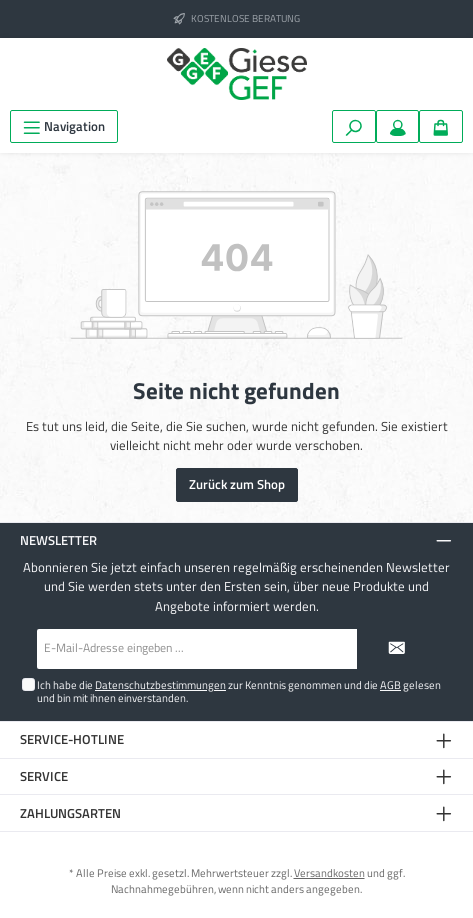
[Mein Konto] (398, 126)
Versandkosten (329, 872)
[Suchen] (354, 126)
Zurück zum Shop (237, 484)
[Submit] (397, 649)
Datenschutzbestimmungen (160, 684)
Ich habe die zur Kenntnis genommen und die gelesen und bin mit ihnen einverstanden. (239, 691)
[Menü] (64, 126)
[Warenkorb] (441, 126)
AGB (390, 684)
